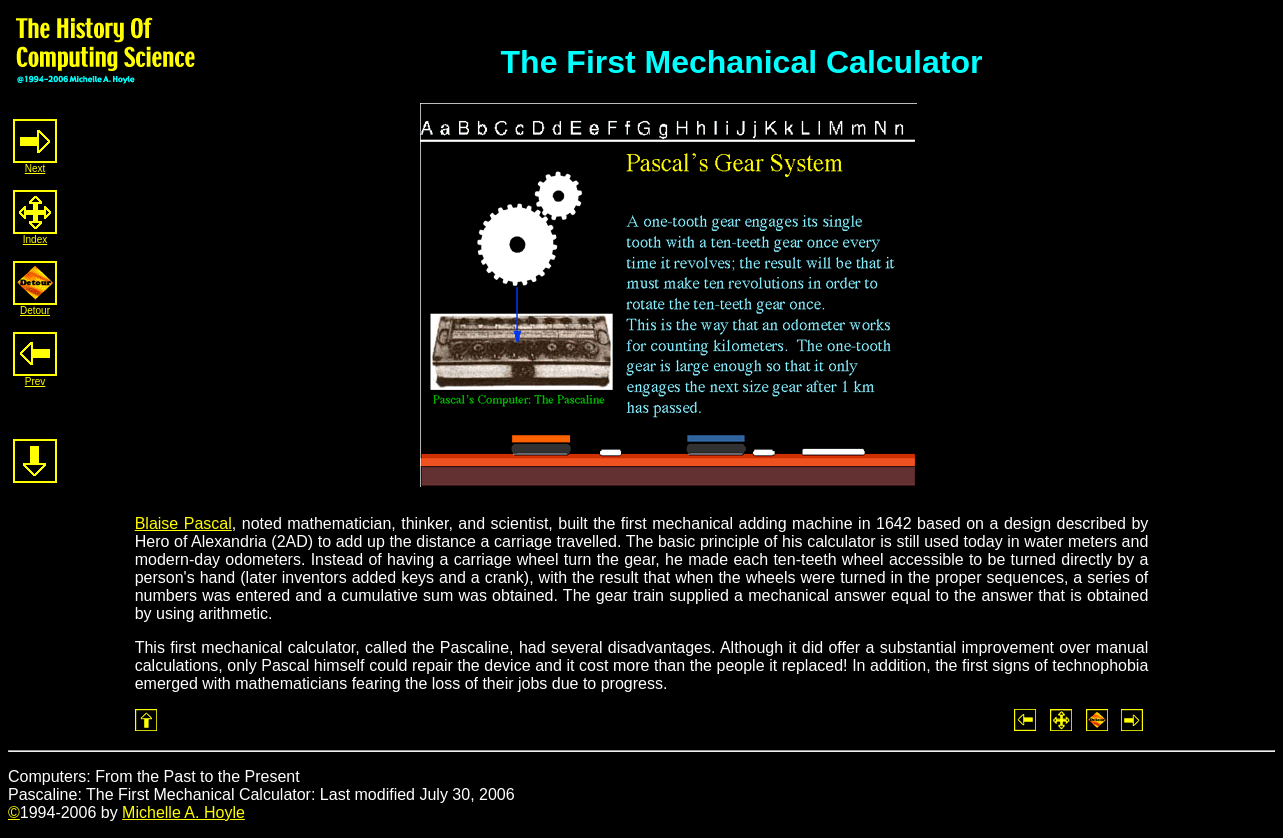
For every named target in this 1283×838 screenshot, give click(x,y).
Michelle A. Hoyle (183, 812)
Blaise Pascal (183, 523)
